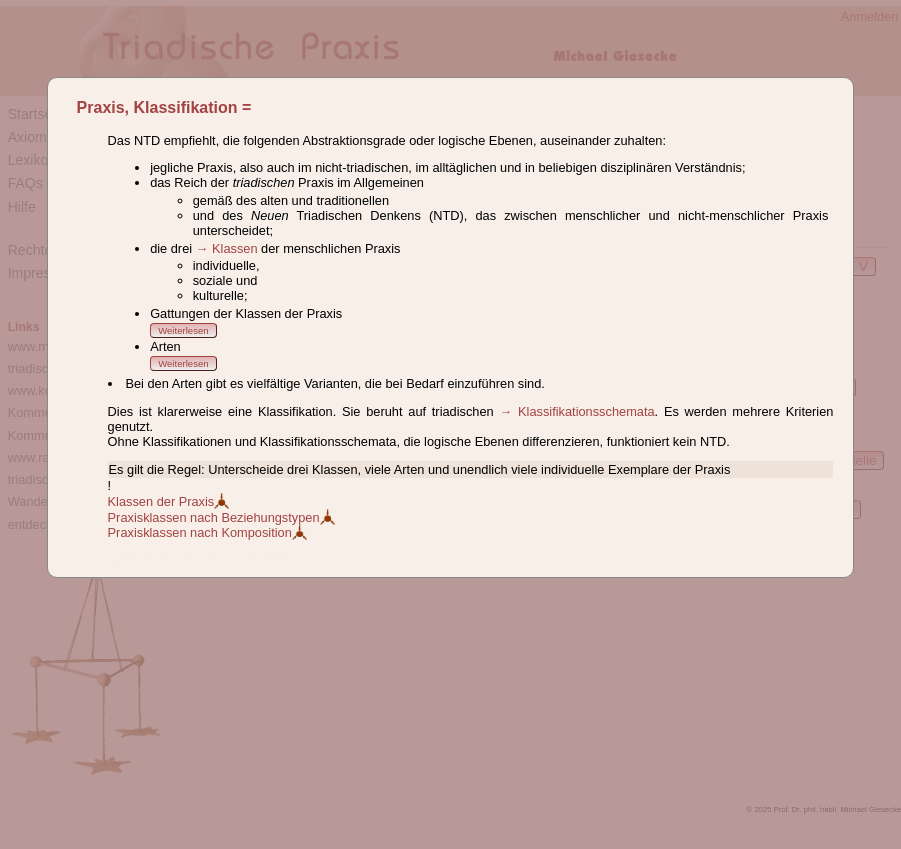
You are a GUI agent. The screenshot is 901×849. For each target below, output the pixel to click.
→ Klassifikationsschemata (576, 411)
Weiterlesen (183, 330)
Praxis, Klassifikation (157, 107)
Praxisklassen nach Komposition (207, 532)
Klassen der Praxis (169, 501)
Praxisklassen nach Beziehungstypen (221, 517)
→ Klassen (227, 248)
